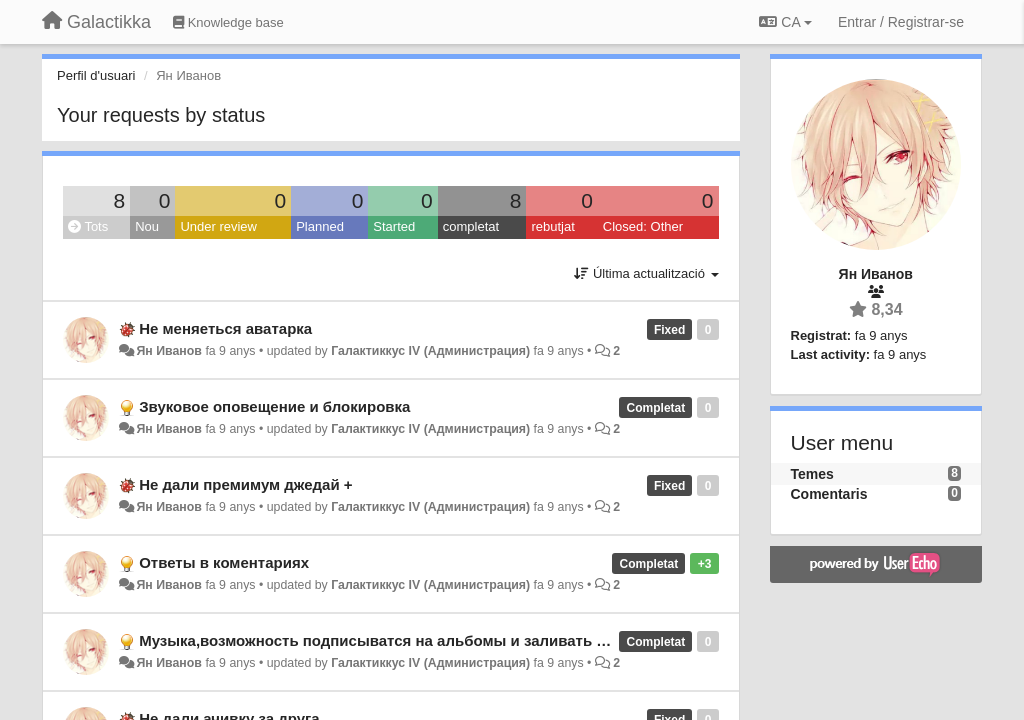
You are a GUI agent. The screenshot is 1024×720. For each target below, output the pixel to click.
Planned (320, 226)
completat (471, 226)
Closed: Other (643, 226)
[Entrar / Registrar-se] (901, 22)
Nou (147, 226)
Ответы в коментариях (224, 562)
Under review (218, 226)
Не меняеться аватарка (225, 328)
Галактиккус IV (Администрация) (430, 351)
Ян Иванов (169, 351)
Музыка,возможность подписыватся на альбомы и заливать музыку (395, 640)
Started (394, 226)
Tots (88, 226)
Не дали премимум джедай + (245, 484)
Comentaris (829, 494)
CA (785, 22)
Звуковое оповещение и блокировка (274, 406)
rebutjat (552, 226)
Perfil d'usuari (96, 75)
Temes (812, 474)
